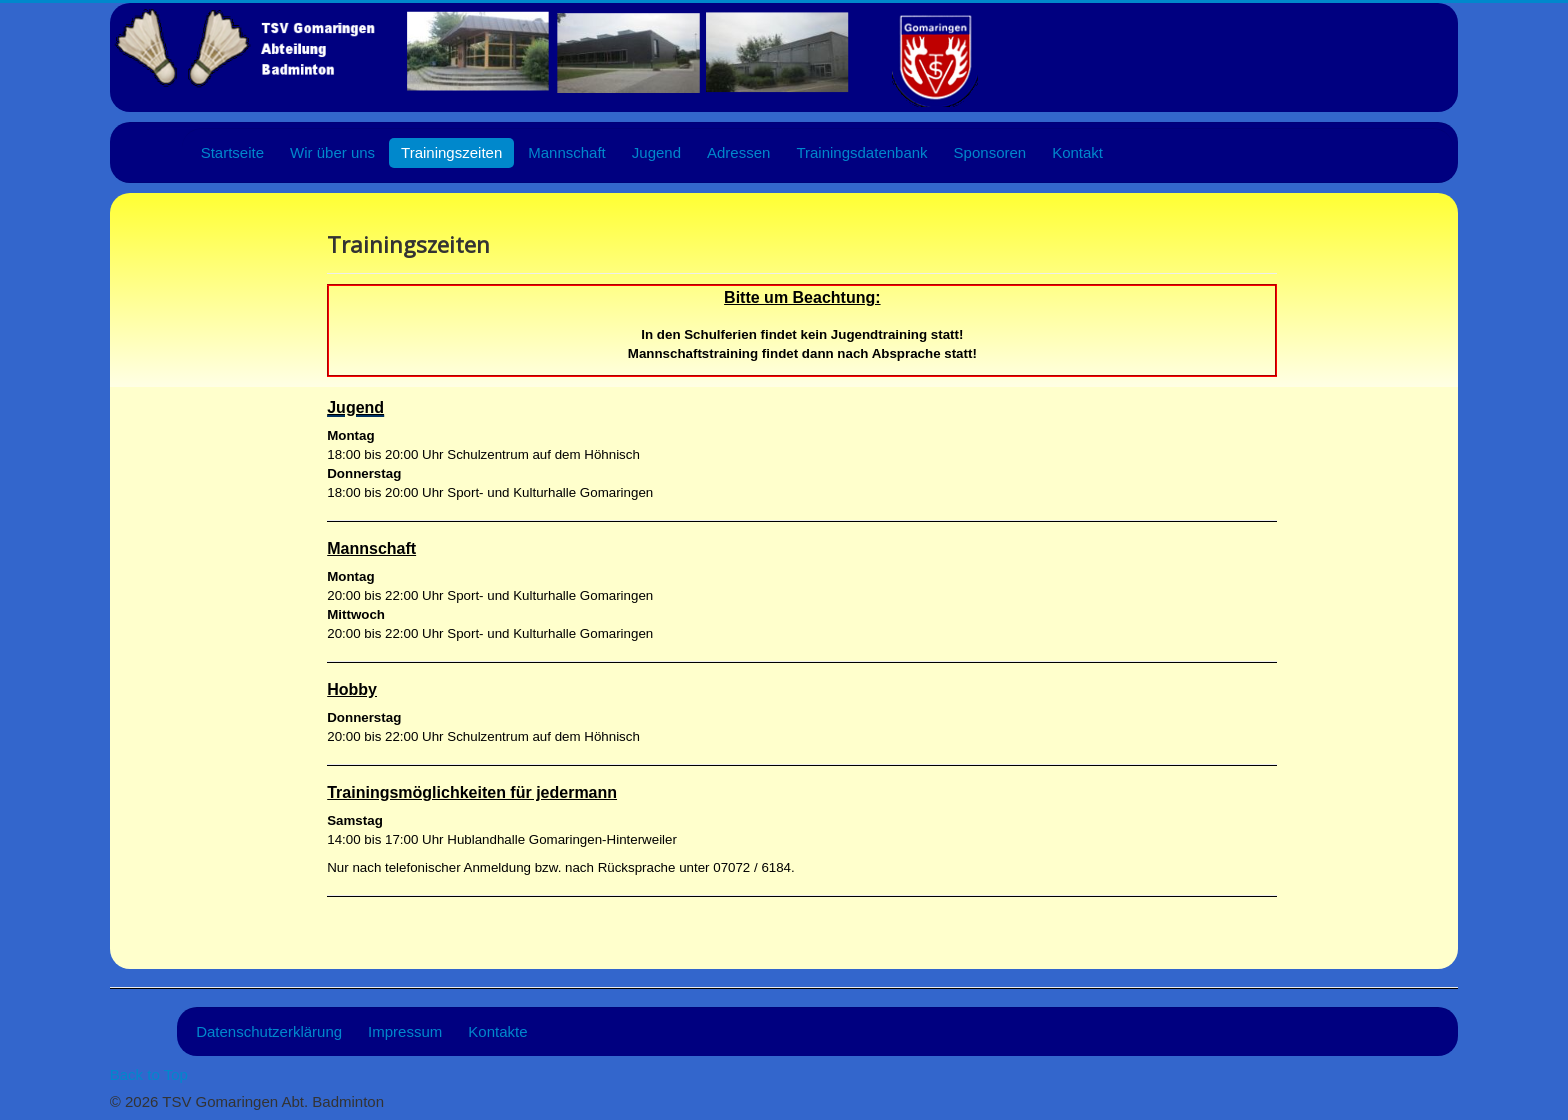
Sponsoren (990, 152)
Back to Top (149, 1074)
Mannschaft (567, 152)
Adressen (738, 152)
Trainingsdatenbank (861, 152)
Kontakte (497, 1031)
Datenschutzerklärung (269, 1031)
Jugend (656, 152)
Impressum (405, 1031)
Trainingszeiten (451, 152)
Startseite (232, 152)
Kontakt (1077, 152)
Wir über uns (332, 152)
